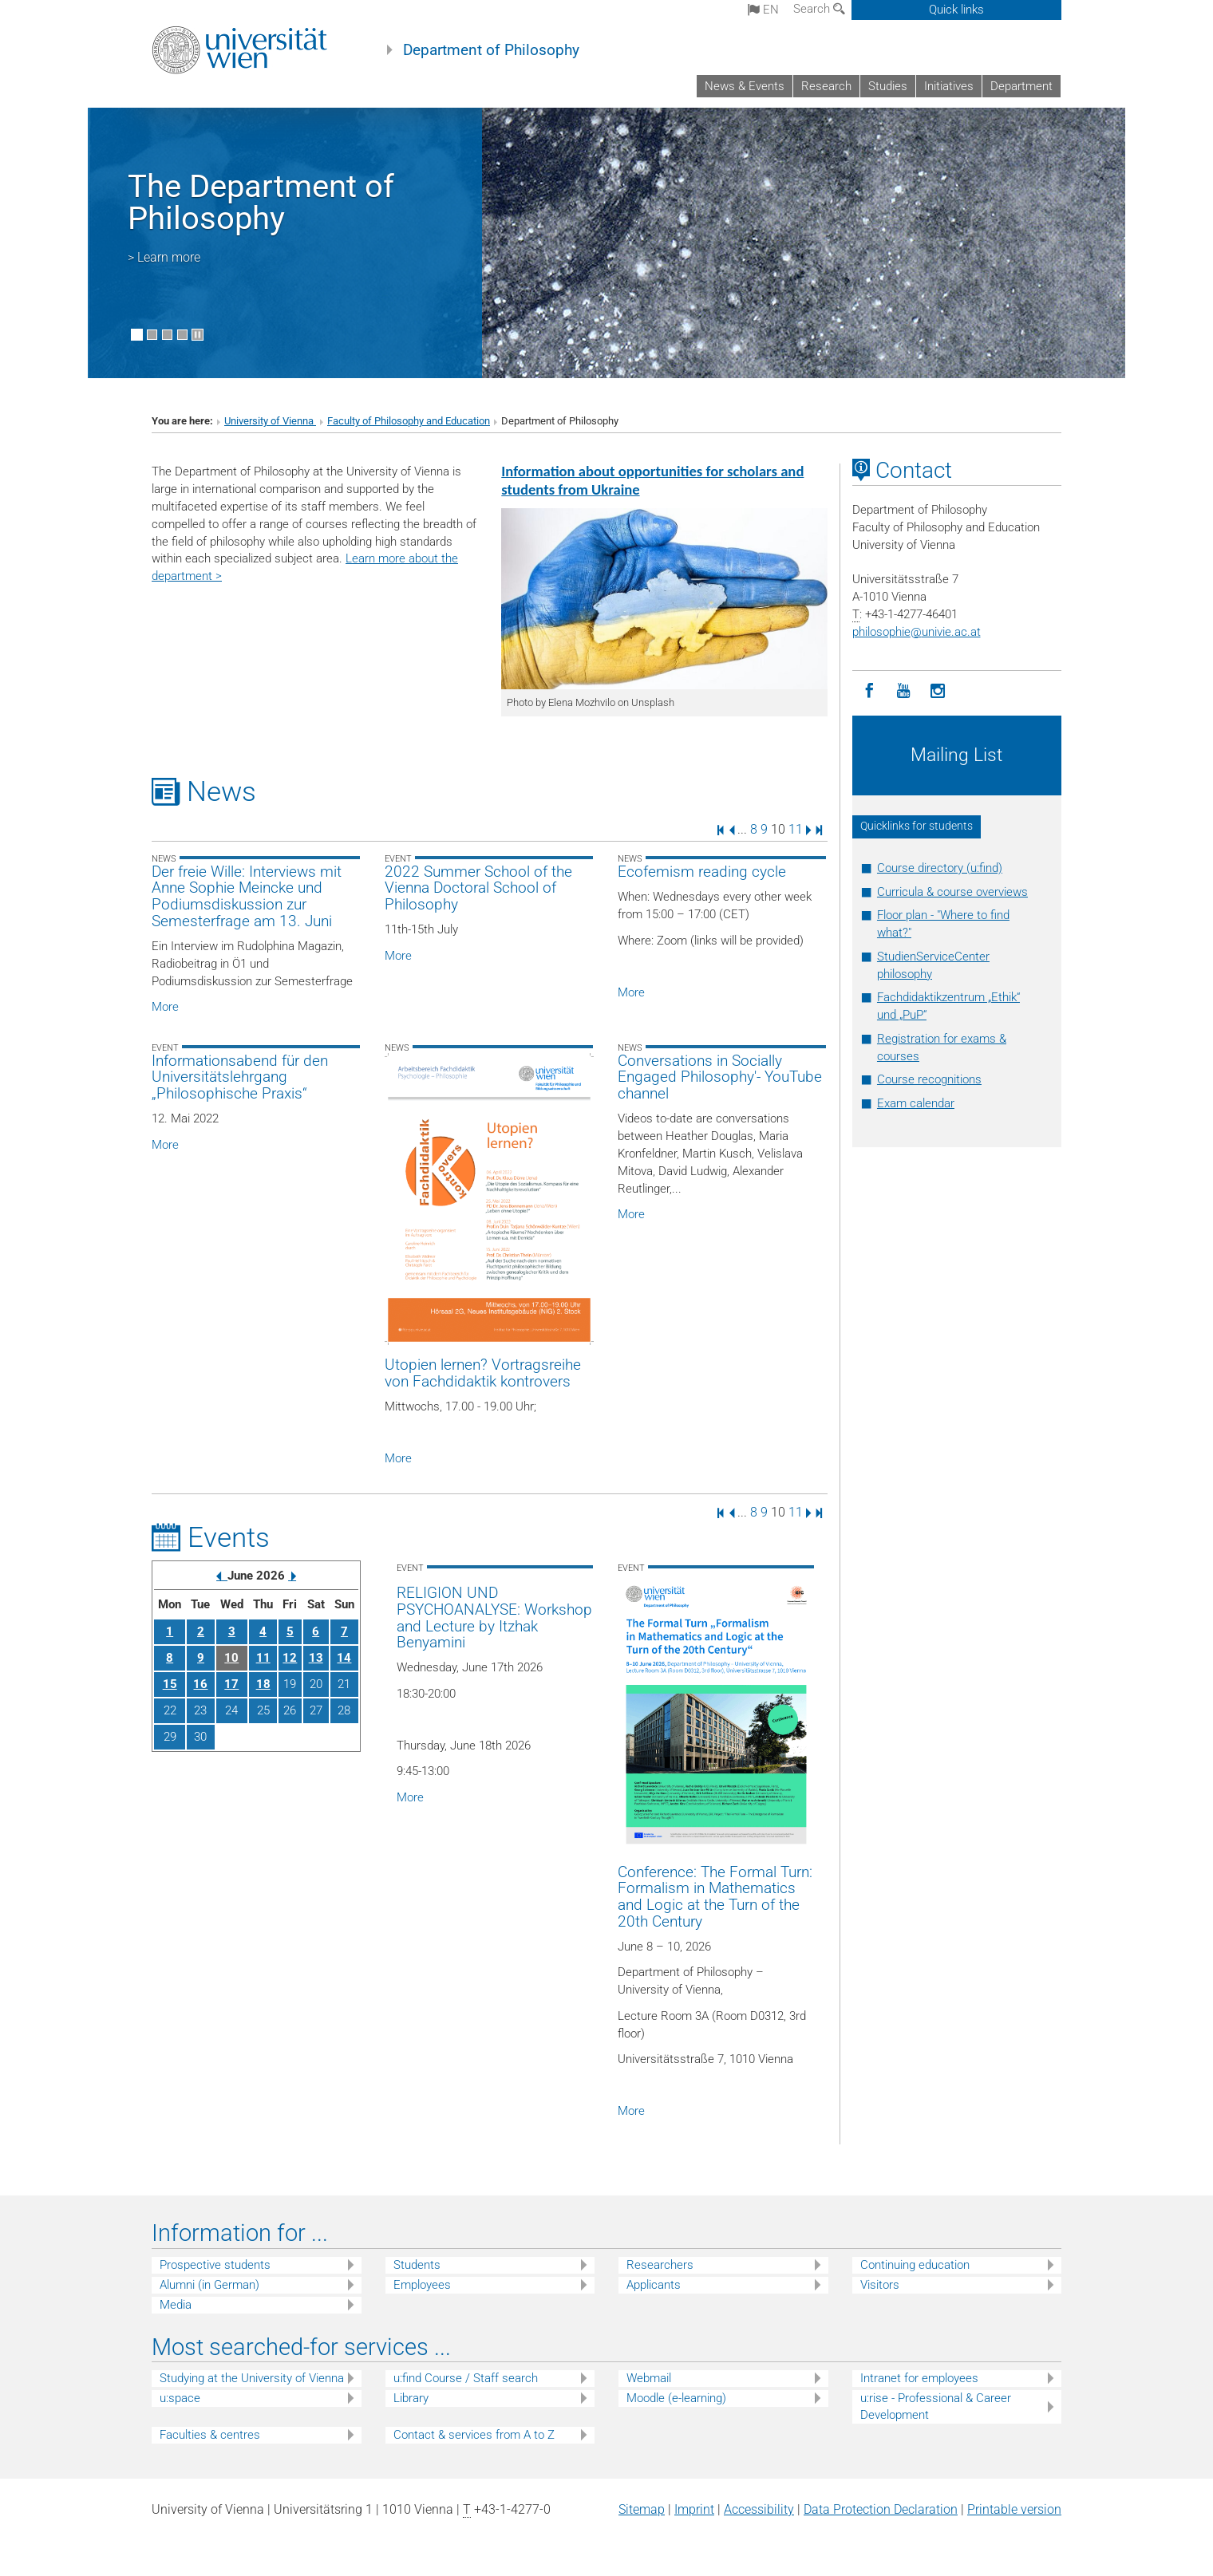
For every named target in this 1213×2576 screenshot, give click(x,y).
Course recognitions (929, 1079)
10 (231, 1658)
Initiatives (949, 86)
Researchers (659, 2265)
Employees (422, 2285)
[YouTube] (904, 691)
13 (316, 1658)
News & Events (744, 86)
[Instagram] (938, 691)
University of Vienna (270, 421)
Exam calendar (915, 1103)
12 (290, 1658)
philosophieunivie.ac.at (916, 632)
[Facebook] (869, 691)
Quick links (956, 9)
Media (176, 2305)
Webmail (648, 2378)
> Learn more (164, 257)
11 (795, 829)
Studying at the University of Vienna (252, 2378)
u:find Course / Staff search (465, 2378)
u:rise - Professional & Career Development (935, 2406)
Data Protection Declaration (881, 2509)
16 (200, 1684)
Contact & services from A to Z (474, 2435)
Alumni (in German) (209, 2285)
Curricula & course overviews (952, 892)
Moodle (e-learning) (676, 2398)
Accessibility (759, 2509)
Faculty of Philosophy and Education (408, 421)
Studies (887, 86)
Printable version (1014, 2509)
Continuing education (915, 2265)
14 (344, 1658)
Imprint (694, 2509)
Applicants (653, 2285)
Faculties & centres (210, 2435)
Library (411, 2398)
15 (170, 1684)
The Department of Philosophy (261, 202)
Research (826, 86)
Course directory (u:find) (939, 868)
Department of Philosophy (491, 50)
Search (819, 9)
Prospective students (215, 2265)
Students (417, 2265)
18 (263, 1684)
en (763, 9)
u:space (180, 2398)
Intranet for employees (919, 2378)
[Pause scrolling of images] (197, 335)
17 (231, 1684)
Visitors (879, 2285)
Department (1021, 86)
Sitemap (641, 2509)
